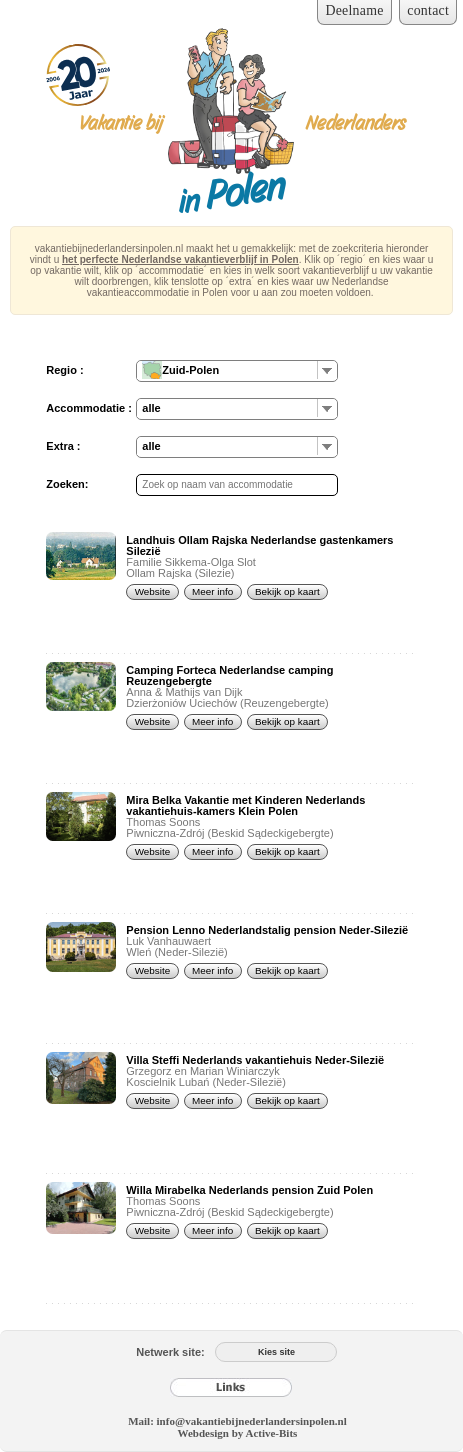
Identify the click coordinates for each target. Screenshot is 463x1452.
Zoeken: (67, 484)
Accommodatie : (89, 408)
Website (153, 591)
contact (428, 10)
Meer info (212, 591)
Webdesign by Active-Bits (238, 1433)
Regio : (64, 370)
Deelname (354, 10)
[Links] (231, 1388)
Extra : (63, 446)
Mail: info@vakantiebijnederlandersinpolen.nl (237, 1421)
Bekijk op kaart (287, 591)
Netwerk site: (170, 1352)
